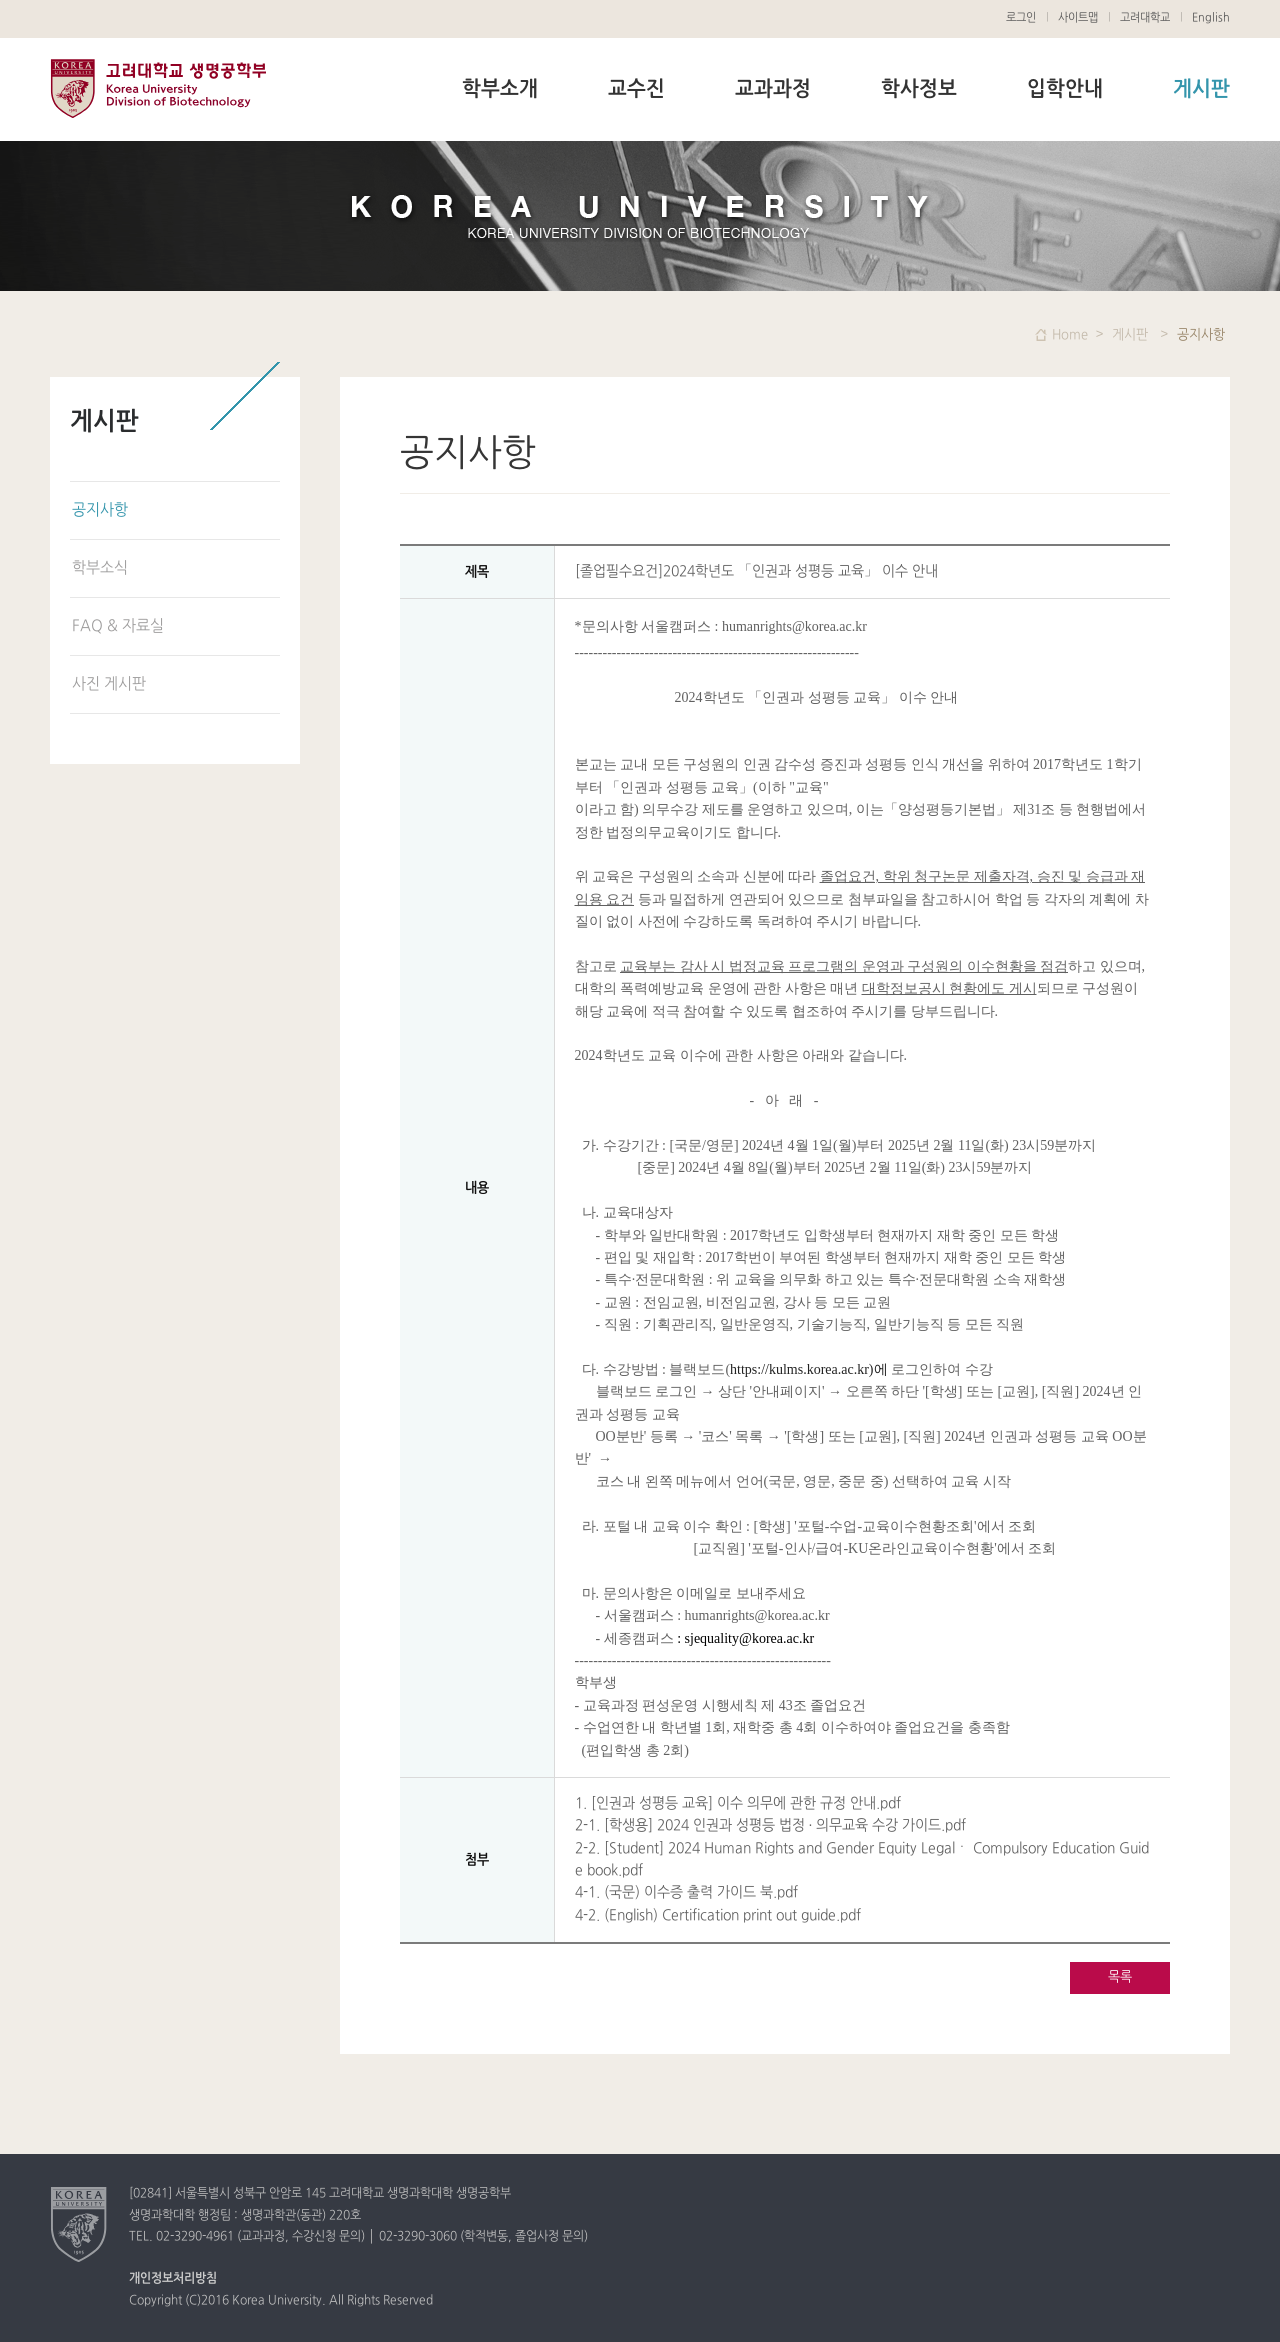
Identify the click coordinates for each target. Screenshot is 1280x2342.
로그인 (1021, 18)
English (1211, 18)
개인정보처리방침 (173, 2279)
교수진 (636, 90)
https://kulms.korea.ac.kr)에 (808, 1369)
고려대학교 (1145, 18)
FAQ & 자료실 (118, 626)
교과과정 (773, 90)
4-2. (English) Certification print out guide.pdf (718, 1915)
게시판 (1201, 90)
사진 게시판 (109, 684)
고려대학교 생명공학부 (158, 88)
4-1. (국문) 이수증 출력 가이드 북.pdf (686, 1892)
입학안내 (1065, 90)
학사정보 (919, 90)
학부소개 (500, 90)
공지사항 (100, 510)
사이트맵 (1078, 18)
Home (1070, 335)
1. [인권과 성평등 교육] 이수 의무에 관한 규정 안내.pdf (738, 1803)
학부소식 (100, 568)
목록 (1120, 1977)
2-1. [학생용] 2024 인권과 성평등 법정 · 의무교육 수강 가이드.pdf (771, 1825)
